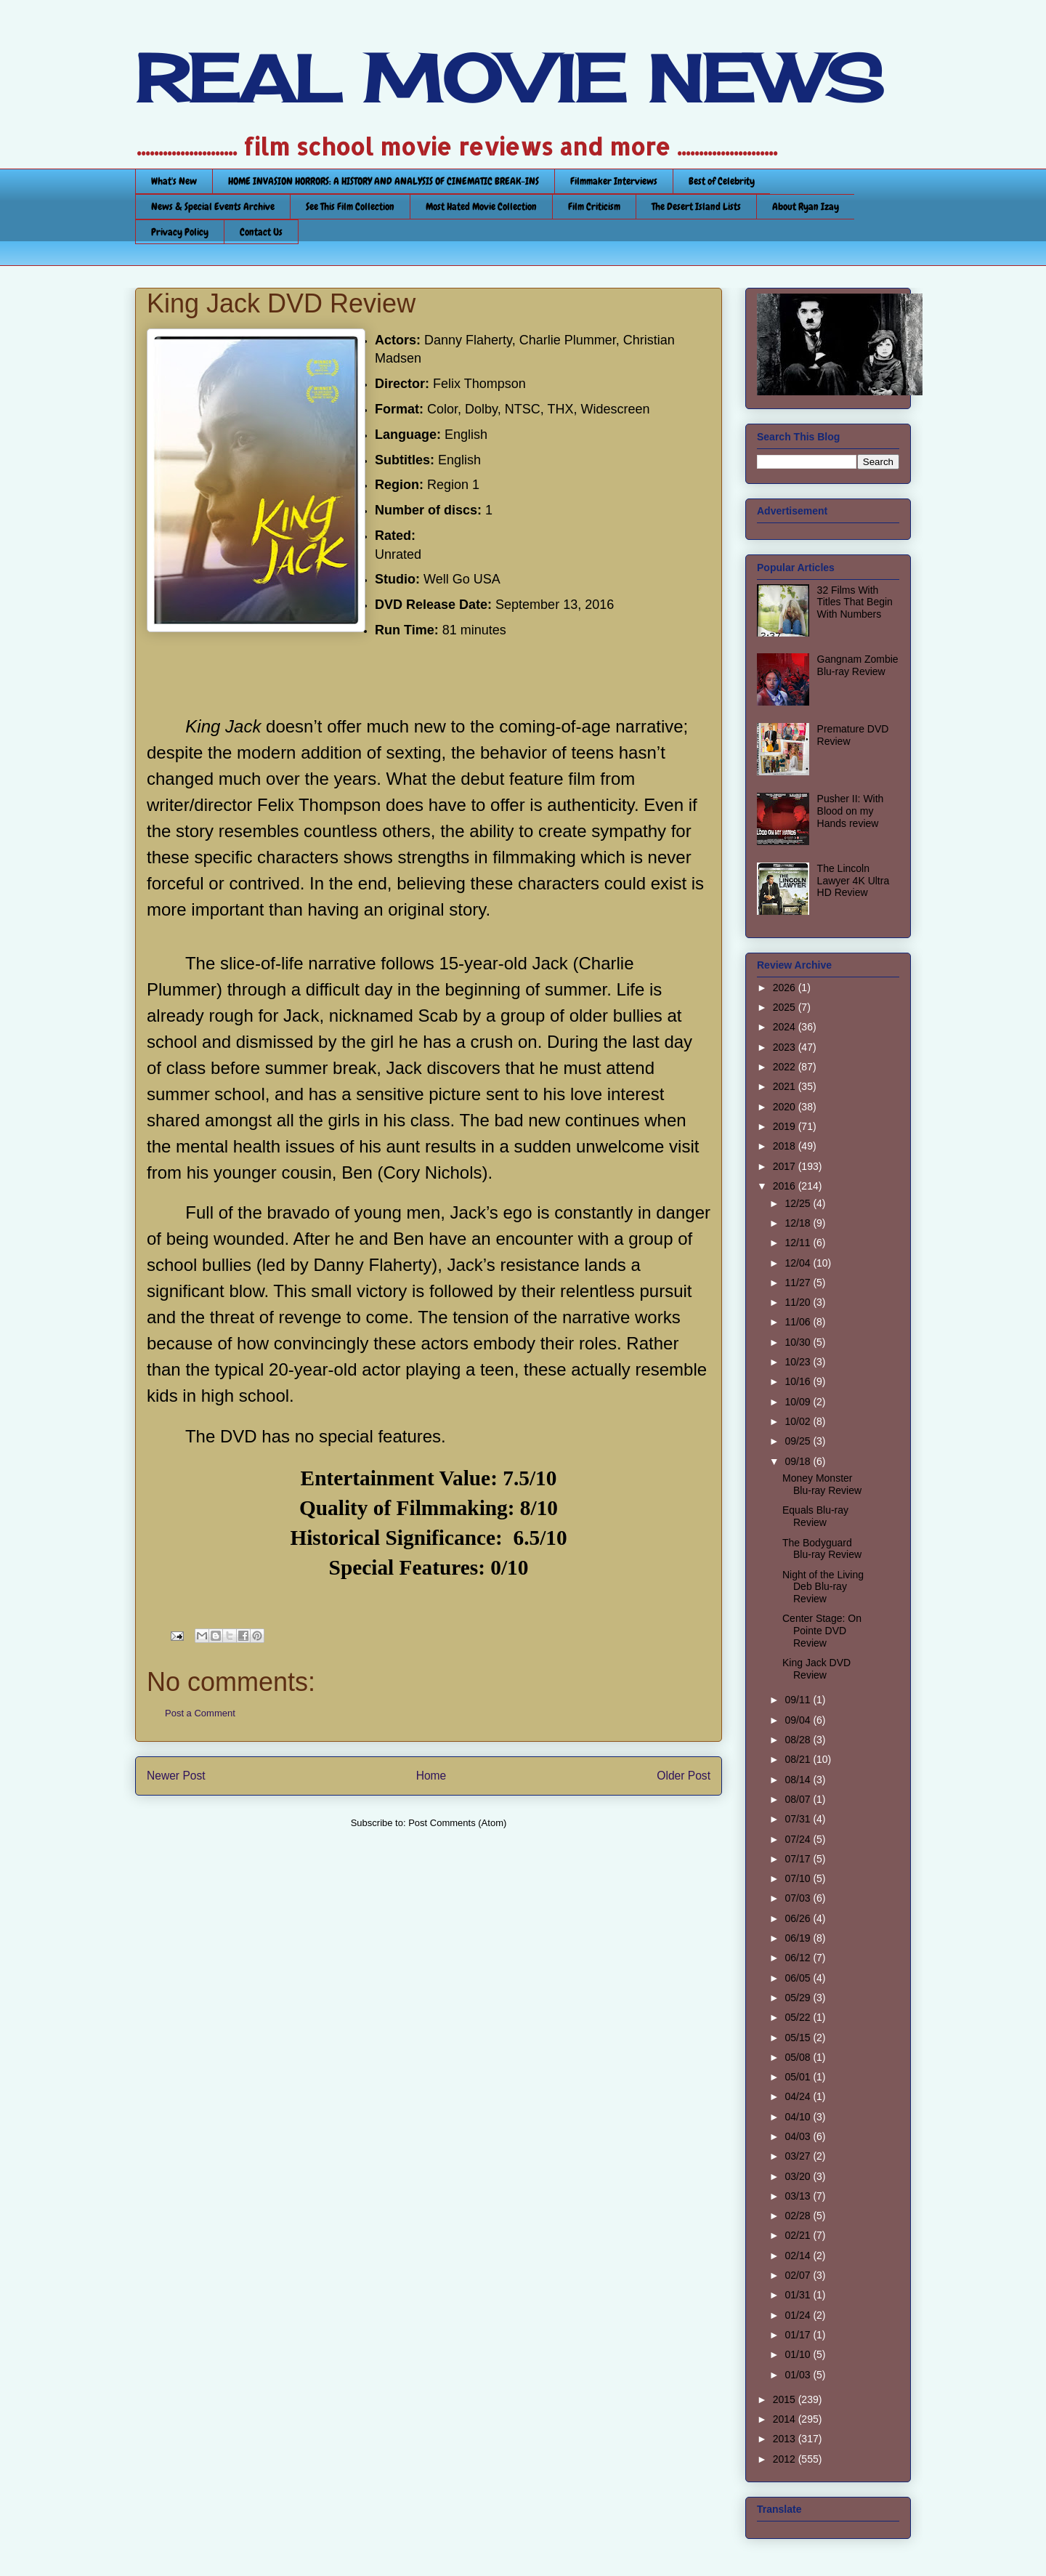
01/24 (798, 2315)
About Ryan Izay (805, 206)
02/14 (798, 2255)
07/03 (798, 1898)
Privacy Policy (179, 231)
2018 (785, 1146)
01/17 (798, 2335)
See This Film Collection (350, 206)
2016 (785, 1186)
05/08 (798, 2057)
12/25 (798, 1203)
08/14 (798, 1779)
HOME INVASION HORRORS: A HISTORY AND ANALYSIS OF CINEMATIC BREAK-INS (383, 180)
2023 (785, 1047)
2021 (785, 1086)
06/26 (798, 1918)
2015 (785, 2399)
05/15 (798, 2037)
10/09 (798, 1402)
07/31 (798, 1819)
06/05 (798, 1978)
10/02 (798, 1421)
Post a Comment (200, 1713)
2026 (785, 987)
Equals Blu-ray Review (815, 1516)
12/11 (798, 1242)
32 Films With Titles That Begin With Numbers (855, 602)
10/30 (798, 1342)
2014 (785, 2419)
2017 (785, 1166)
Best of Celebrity (722, 180)
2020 (785, 1107)
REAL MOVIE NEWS (509, 78)
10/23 (798, 1362)
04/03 (798, 2136)
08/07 (798, 1799)
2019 (785, 1126)
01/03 (798, 2375)
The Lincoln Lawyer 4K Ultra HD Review (853, 881)
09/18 (798, 1461)
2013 (785, 2438)
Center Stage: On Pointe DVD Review (821, 1630)
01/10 (798, 2354)
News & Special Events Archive (213, 206)
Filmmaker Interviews (613, 180)
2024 (785, 1027)
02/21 (798, 2235)
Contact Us (261, 231)
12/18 (798, 1223)
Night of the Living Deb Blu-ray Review (823, 1587)
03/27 (798, 2156)
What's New (174, 180)
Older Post (683, 1775)
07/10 (798, 1878)
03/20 (798, 2176)
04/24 (798, 2096)
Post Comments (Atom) (457, 1822)
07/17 (798, 1859)
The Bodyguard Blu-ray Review (821, 1549)
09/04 (798, 1720)
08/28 (798, 1739)
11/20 (798, 1302)
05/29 (798, 1997)
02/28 (798, 2215)
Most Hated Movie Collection (481, 206)
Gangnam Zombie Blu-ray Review (858, 665)
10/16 (798, 1381)
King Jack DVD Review (816, 1669)
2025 (785, 1007)
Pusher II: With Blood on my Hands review (850, 811)
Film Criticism (594, 206)
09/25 (798, 1441)
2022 (785, 1067)
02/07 (798, 2275)
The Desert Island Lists (696, 206)
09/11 (798, 1699)
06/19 (798, 1938)
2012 (785, 2459)
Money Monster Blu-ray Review (821, 1484)
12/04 (798, 1263)
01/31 (798, 2295)
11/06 (798, 1322)
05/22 (798, 2017)
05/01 (798, 2077)
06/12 (798, 1957)
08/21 (798, 1759)
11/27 (798, 1282)
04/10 (798, 2117)
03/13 (798, 2196)
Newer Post (176, 1775)
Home (431, 1775)
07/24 (798, 1839)
